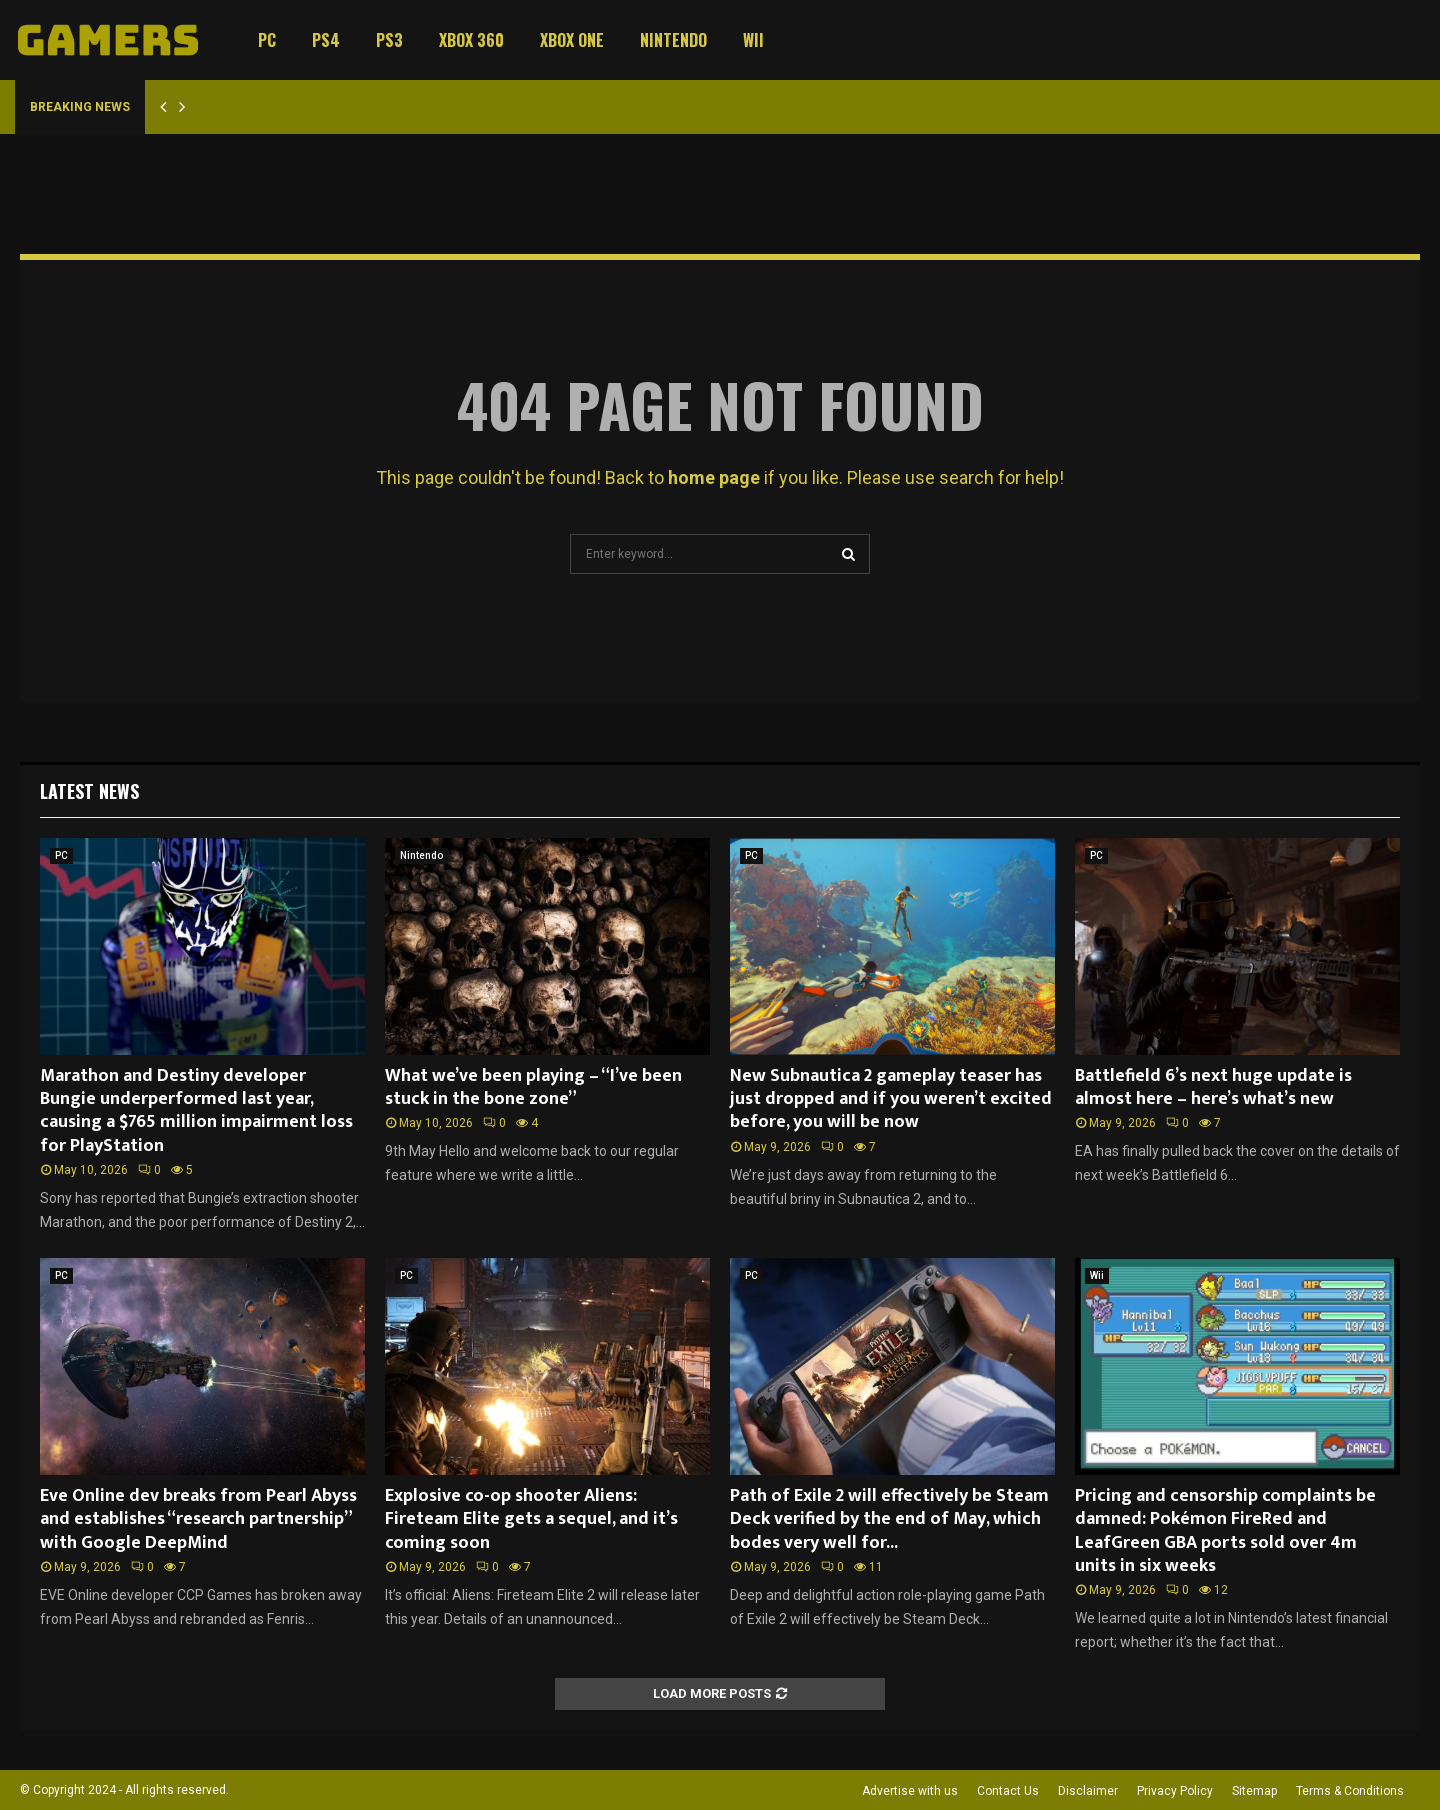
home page (714, 477)
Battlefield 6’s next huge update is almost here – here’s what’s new (1213, 1087)
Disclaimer (1088, 1791)
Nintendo (673, 40)
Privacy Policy (1175, 1791)
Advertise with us (910, 1791)
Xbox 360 (471, 40)
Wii (753, 40)
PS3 (389, 40)
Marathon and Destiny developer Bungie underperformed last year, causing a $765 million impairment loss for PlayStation (196, 1111)
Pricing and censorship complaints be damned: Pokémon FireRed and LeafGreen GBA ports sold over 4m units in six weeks (1225, 1531)
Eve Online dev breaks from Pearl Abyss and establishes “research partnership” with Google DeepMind (198, 1519)
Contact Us (1008, 1791)
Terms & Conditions (1350, 1791)
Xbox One (572, 40)
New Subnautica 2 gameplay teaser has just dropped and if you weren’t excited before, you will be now (891, 1099)
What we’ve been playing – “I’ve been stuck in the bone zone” (533, 1087)
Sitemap (1254, 1791)
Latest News (89, 791)
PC (267, 40)
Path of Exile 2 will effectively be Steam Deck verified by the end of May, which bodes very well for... (889, 1519)
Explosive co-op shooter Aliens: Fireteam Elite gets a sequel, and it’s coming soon (531, 1519)
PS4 (326, 40)
